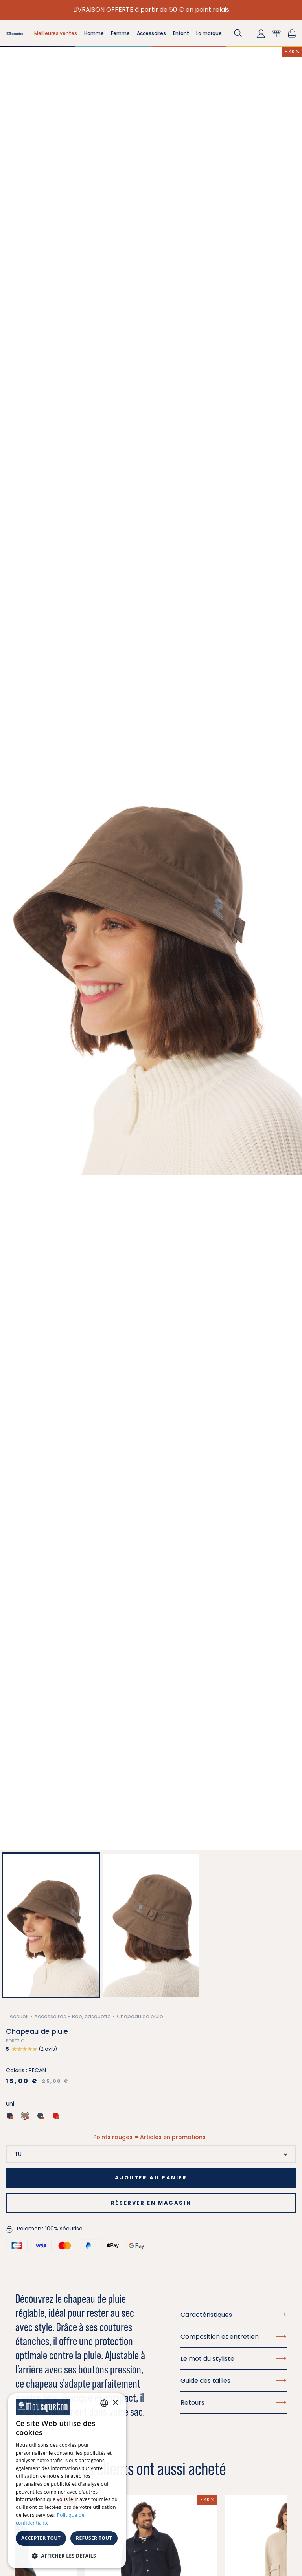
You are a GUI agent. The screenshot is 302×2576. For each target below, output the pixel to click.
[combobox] (104, 2403)
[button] (238, 33)
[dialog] (67, 2480)
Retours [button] (233, 2402)
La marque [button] (209, 33)
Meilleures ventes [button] (55, 33)
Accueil (18, 2016)
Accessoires (50, 2016)
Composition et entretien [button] (233, 2336)
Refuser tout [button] (94, 2538)
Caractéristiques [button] (233, 2314)
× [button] (115, 2403)
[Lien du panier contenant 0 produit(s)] (291, 33)
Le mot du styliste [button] (233, 2358)
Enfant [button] (181, 33)
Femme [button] (120, 33)
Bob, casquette (91, 2016)
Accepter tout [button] (41, 2538)
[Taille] (151, 2154)
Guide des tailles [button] (233, 2380)
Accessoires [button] (151, 33)
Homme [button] (94, 33)
